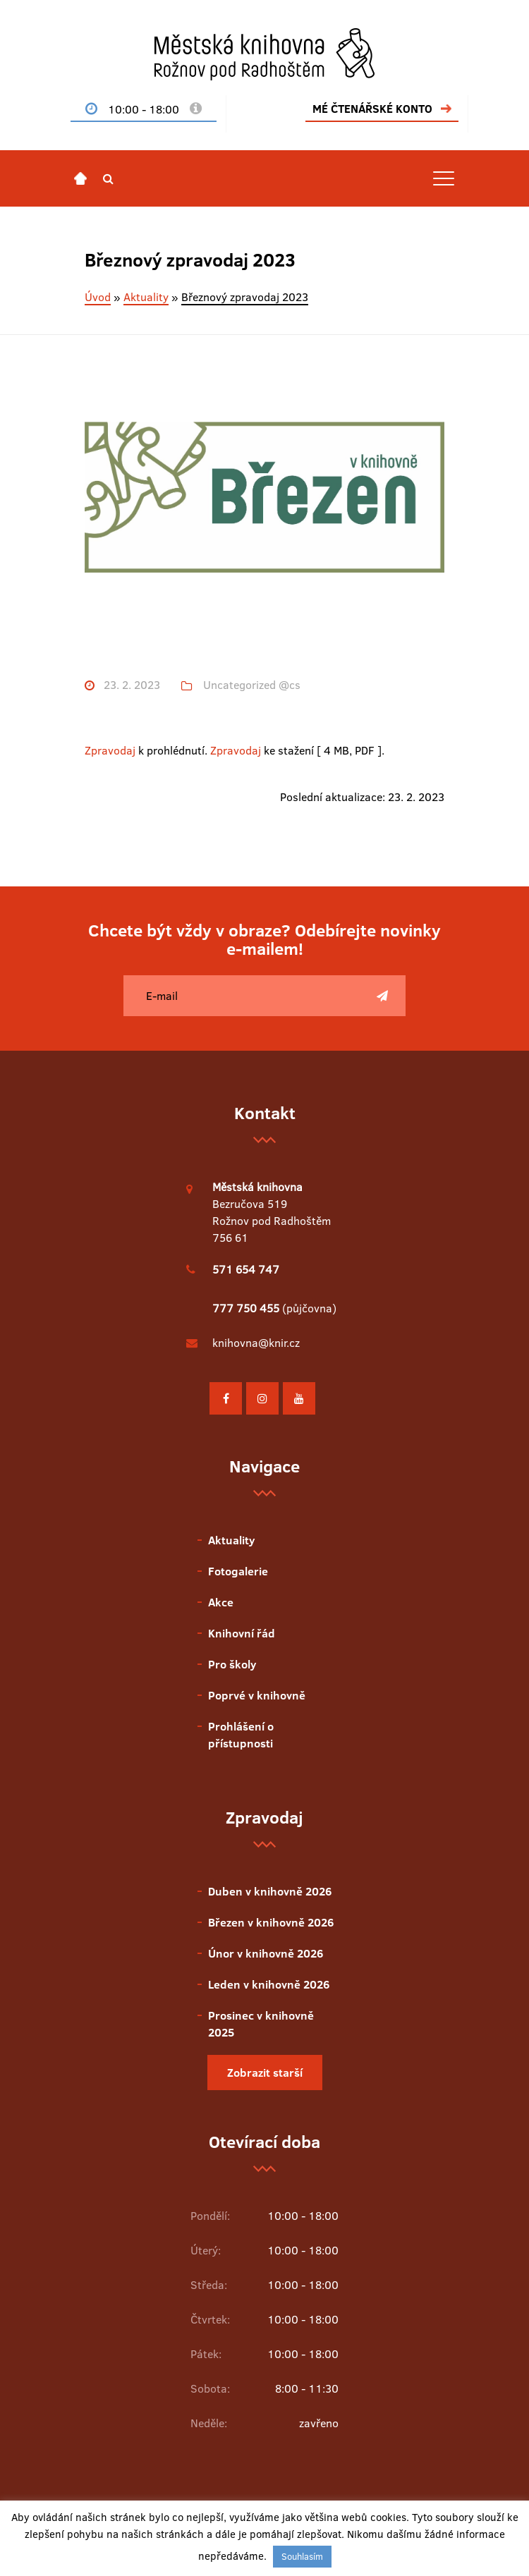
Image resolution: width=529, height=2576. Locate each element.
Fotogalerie (238, 1571)
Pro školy (232, 1664)
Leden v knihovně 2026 (268, 1984)
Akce (220, 1602)
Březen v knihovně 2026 (271, 1922)
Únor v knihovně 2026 (265, 1953)
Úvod (98, 297)
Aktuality (146, 297)
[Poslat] (382, 995)
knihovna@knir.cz (256, 1342)
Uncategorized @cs (251, 685)
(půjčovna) (274, 1308)
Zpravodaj (110, 750)
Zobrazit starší (265, 2072)
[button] (108, 178)
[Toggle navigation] (443, 178)
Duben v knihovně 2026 (270, 1891)
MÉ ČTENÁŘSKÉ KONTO (372, 108)
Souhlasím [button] (302, 2556)
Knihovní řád (241, 1633)
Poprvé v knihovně (256, 1695)
